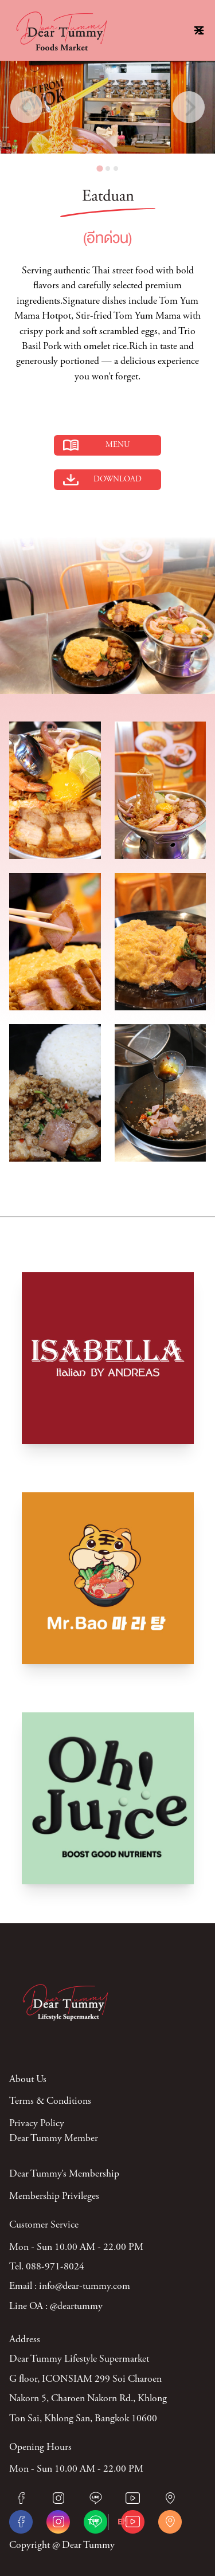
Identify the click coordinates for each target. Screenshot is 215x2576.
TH (93, 2522)
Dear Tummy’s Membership (64, 2174)
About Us (27, 2080)
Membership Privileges (54, 2196)
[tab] (99, 168)
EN (123, 2522)
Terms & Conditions (50, 2101)
